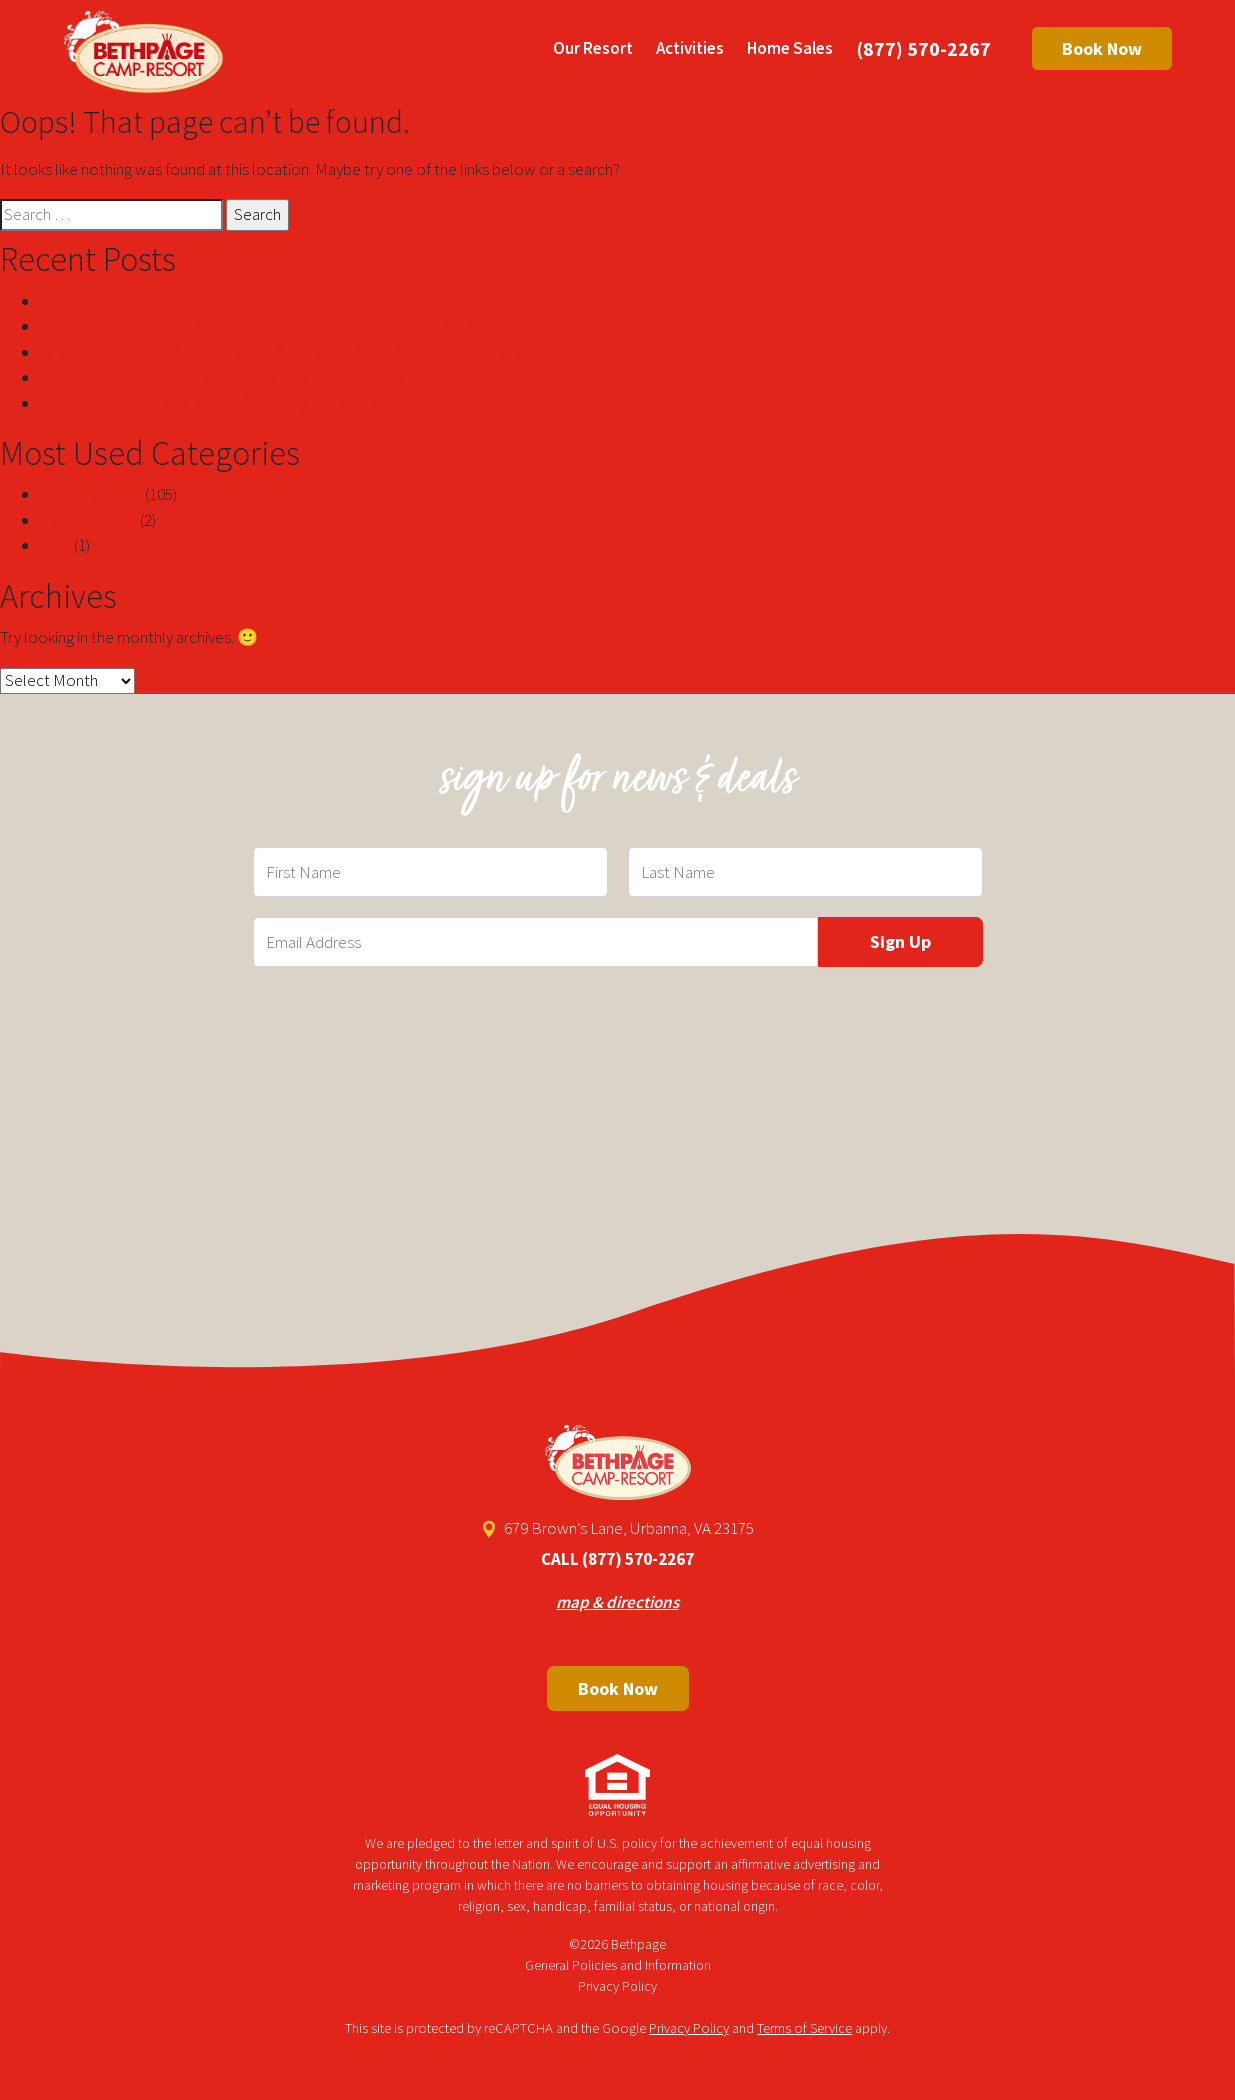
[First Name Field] (430, 872)
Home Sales (790, 48)
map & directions (617, 1602)
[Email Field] (535, 942)
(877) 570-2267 (924, 48)
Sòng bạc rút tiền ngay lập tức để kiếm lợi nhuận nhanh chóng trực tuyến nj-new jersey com (338, 403)
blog (55, 545)
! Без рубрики (88, 520)
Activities (690, 48)
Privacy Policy (617, 1986)
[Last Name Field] (805, 872)
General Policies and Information (618, 1965)
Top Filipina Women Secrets (134, 301)
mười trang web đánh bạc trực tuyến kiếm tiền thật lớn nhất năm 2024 (268, 326)
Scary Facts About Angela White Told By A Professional (225, 377)
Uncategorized (91, 494)
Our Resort (593, 48)
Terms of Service (804, 2028)
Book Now (1102, 48)
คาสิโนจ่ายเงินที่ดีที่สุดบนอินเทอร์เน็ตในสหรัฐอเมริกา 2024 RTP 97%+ (288, 352)
